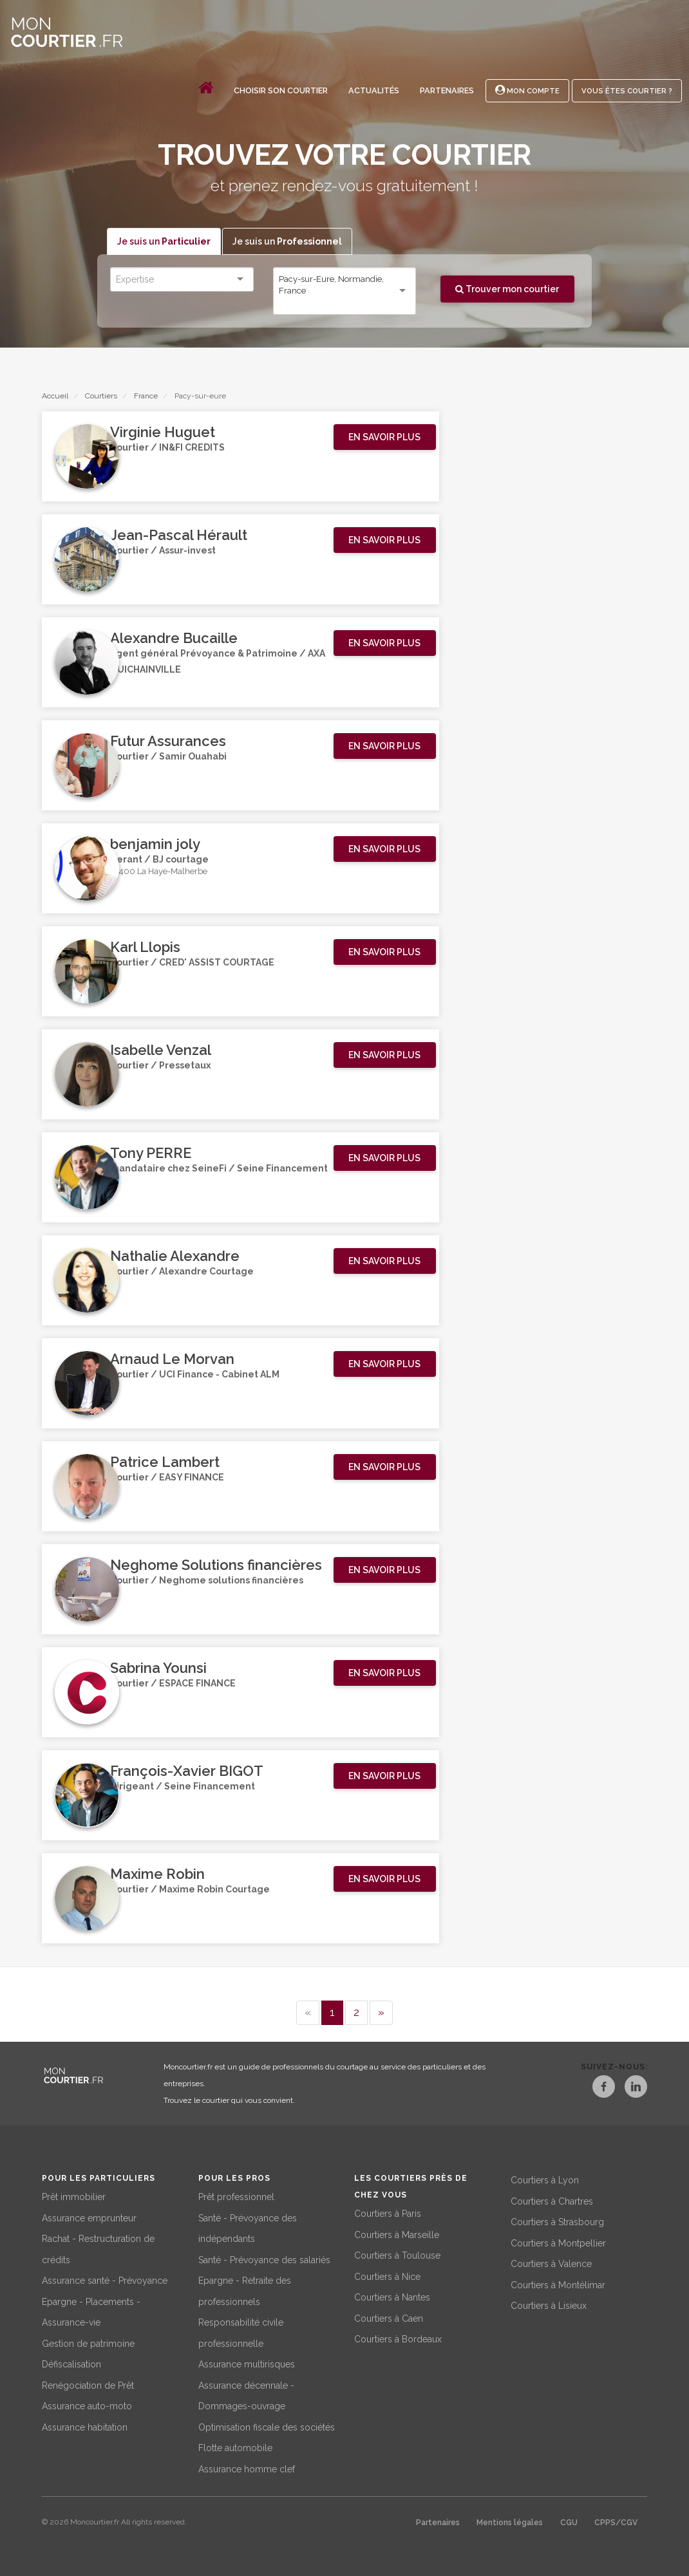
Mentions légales (510, 2522)
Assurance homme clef (246, 2469)
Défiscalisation (71, 2364)
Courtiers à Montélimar (558, 2285)
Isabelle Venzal (160, 1050)
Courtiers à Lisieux (549, 2306)
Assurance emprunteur (89, 2218)
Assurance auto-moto (87, 2406)
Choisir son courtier (281, 90)
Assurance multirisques (246, 2364)
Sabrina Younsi (158, 1668)
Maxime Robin (157, 1874)
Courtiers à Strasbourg (557, 2222)
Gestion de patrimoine (88, 2343)
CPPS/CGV (615, 2522)
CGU (569, 2522)
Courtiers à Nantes (392, 2297)
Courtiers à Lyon (545, 2180)
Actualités (373, 90)
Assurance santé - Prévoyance (104, 2280)
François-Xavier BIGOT (186, 1771)
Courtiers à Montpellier (558, 2243)
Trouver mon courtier (507, 289)
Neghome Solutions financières (216, 1565)
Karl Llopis (145, 947)
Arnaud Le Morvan (172, 1359)
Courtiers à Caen (388, 2318)
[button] (385, 437)
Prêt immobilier (74, 2197)
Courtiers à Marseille (396, 2235)
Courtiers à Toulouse (397, 2255)
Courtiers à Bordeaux (398, 2339)
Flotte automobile (235, 2448)
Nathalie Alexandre (175, 1256)
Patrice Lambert (165, 1462)
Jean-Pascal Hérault (178, 535)
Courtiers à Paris (387, 2213)
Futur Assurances (168, 741)
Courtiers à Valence (551, 2264)
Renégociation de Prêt (88, 2385)
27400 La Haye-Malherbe (158, 873)
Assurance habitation (84, 2427)
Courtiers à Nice (387, 2277)
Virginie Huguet (162, 432)
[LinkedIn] (635, 2089)
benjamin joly (155, 844)
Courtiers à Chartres (552, 2201)
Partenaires (447, 90)
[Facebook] (593, 2089)
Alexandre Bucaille (174, 638)
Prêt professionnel (236, 2197)
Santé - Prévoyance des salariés (264, 2260)
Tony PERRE (150, 1153)
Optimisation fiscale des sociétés (266, 2427)
